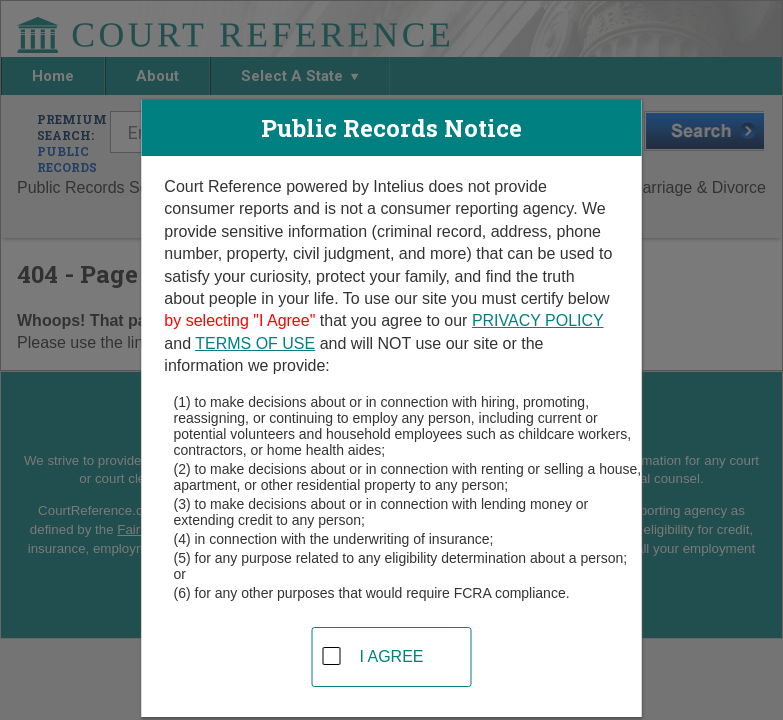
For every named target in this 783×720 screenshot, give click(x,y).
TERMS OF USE (255, 343)
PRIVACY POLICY (538, 320)
